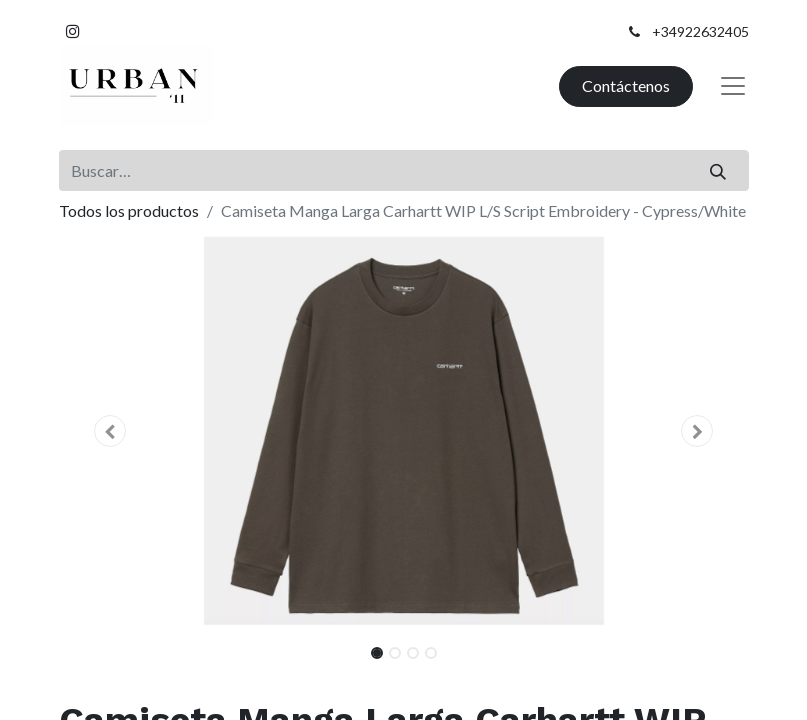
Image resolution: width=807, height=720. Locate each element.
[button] (111, 431)
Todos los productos (129, 210)
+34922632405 (700, 31)
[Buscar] (717, 170)
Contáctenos (626, 85)
